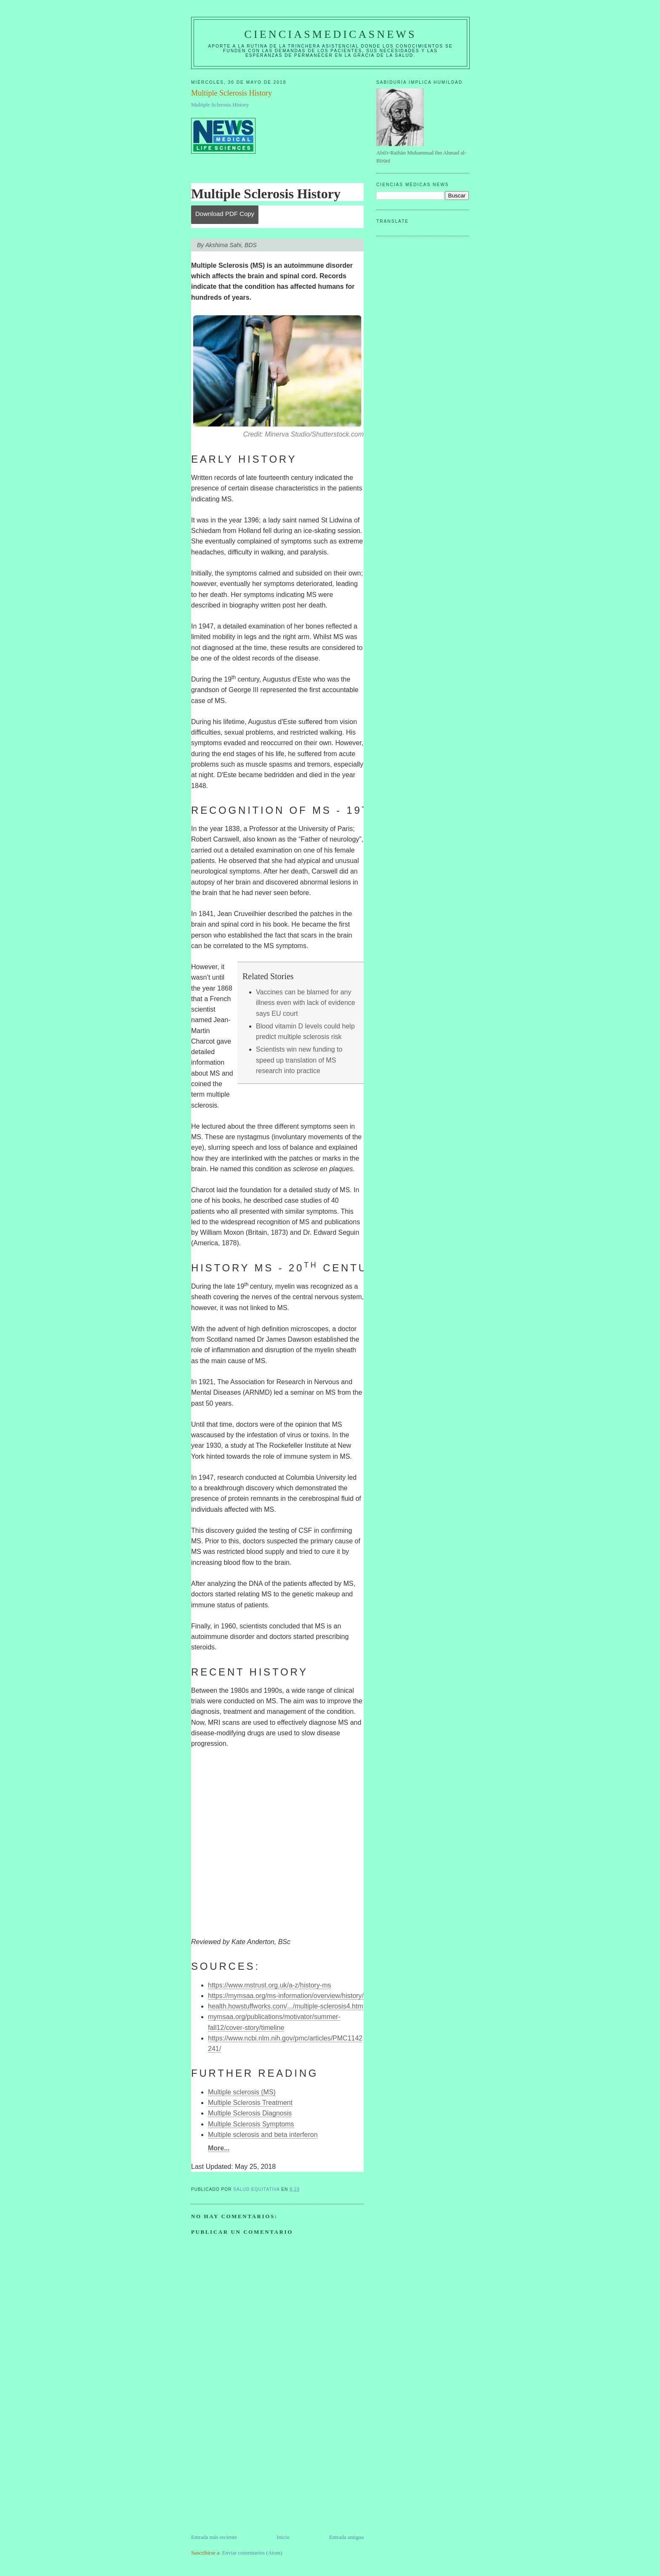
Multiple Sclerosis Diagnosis (250, 2113)
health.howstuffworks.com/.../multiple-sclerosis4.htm (285, 2006)
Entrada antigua (346, 2537)
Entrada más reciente (214, 2537)
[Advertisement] (254, 2474)
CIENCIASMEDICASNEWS (330, 34)
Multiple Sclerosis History (220, 104)
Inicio (283, 2537)
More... (219, 2148)
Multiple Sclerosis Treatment (250, 2102)
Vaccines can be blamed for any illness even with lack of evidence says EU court (305, 1002)
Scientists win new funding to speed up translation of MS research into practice (299, 1060)
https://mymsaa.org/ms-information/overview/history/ (286, 1995)
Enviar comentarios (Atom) (252, 2552)
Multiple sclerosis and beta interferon (263, 2134)
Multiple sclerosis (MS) (242, 2092)
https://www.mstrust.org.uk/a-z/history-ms (269, 1985)
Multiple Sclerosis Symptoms (251, 2124)
